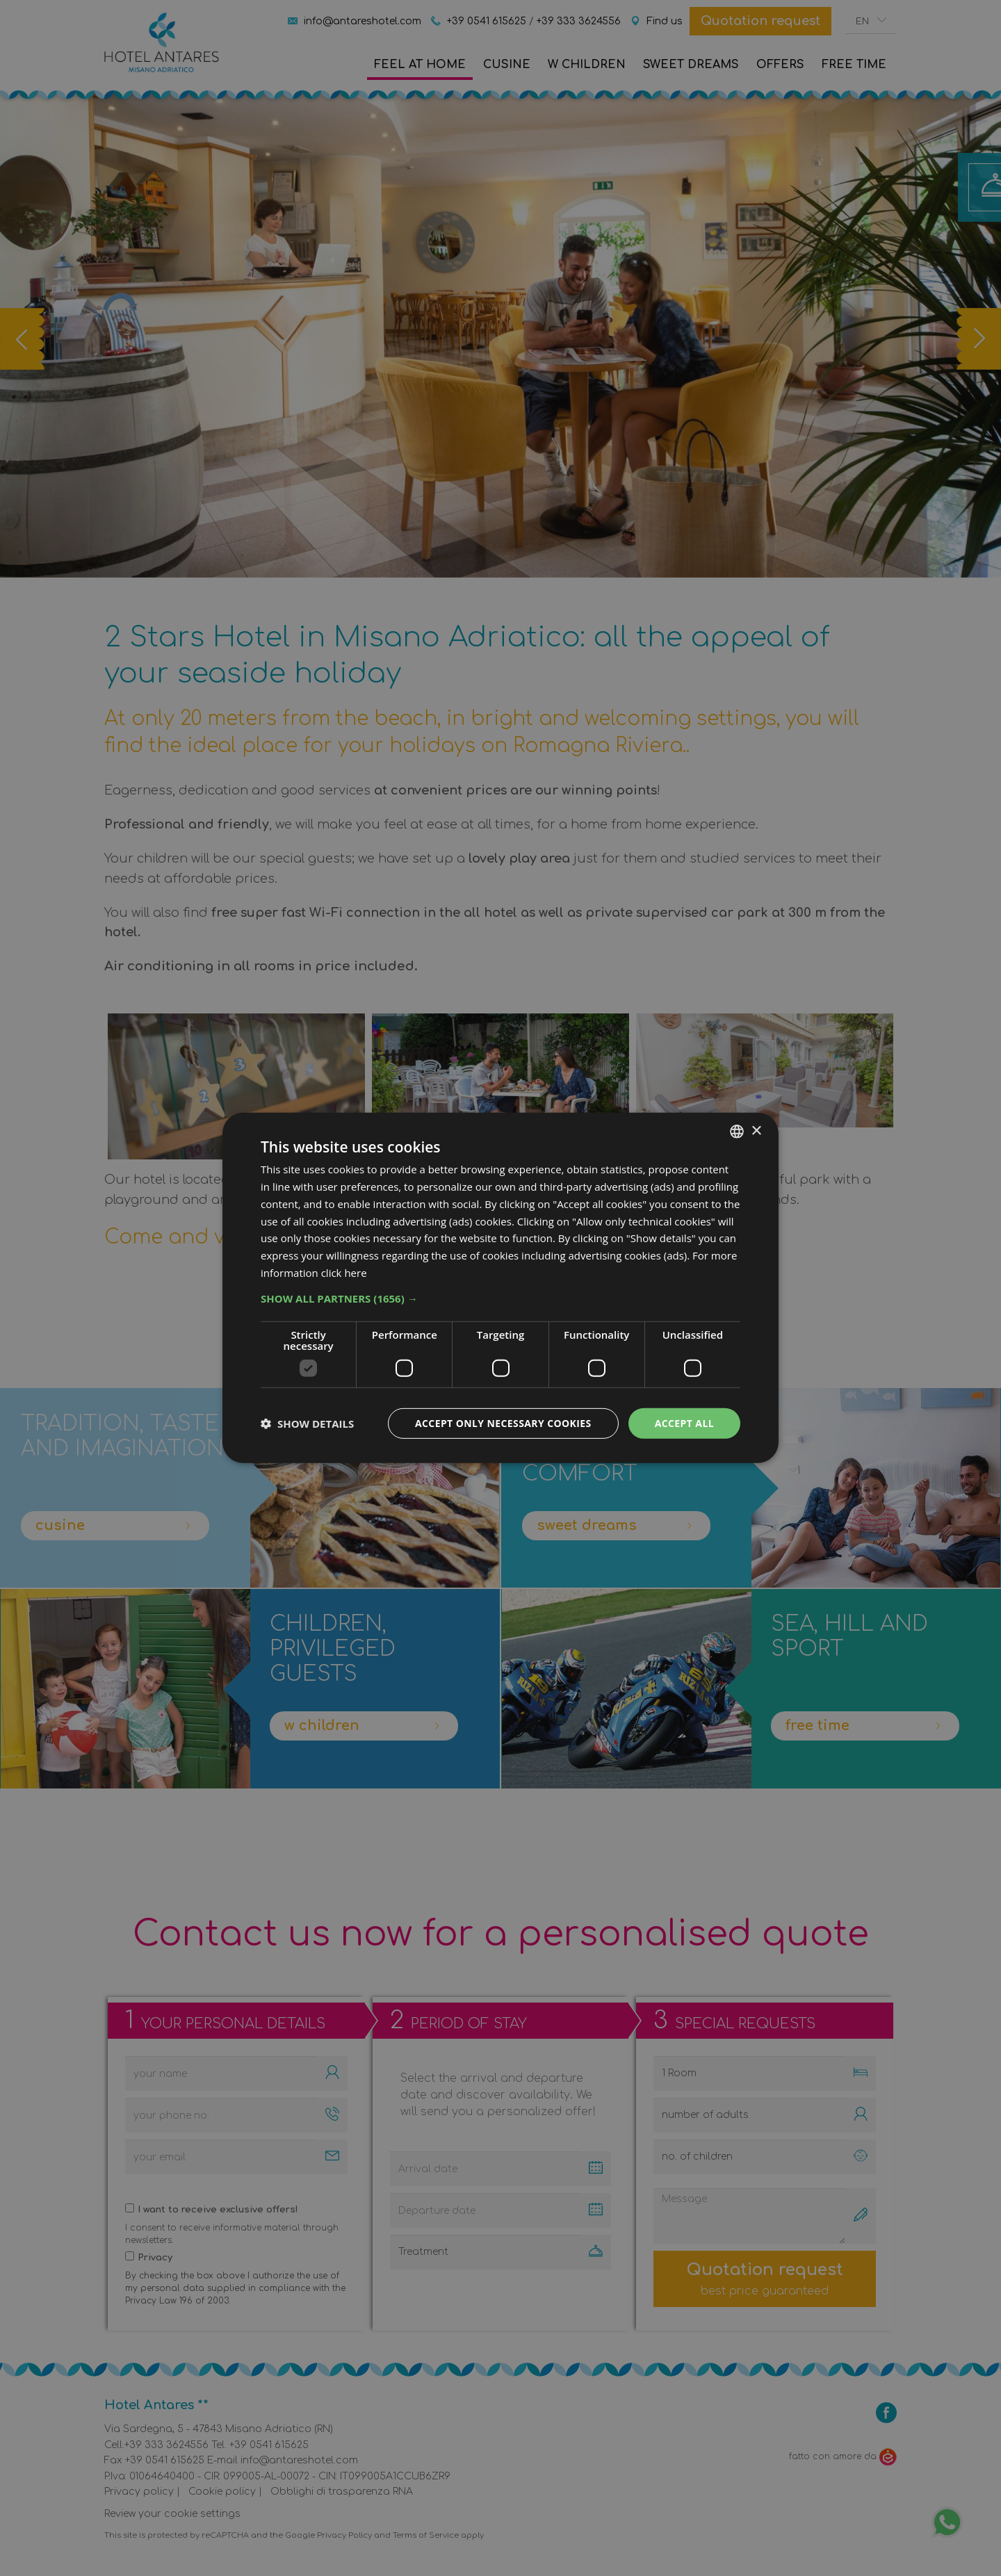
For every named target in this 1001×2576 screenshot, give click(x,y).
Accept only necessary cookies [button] (503, 1422)
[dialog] (500, 1288)
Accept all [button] (684, 1422)
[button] (500, 1297)
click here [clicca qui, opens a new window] (344, 1273)
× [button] (756, 1130)
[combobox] (737, 1132)
